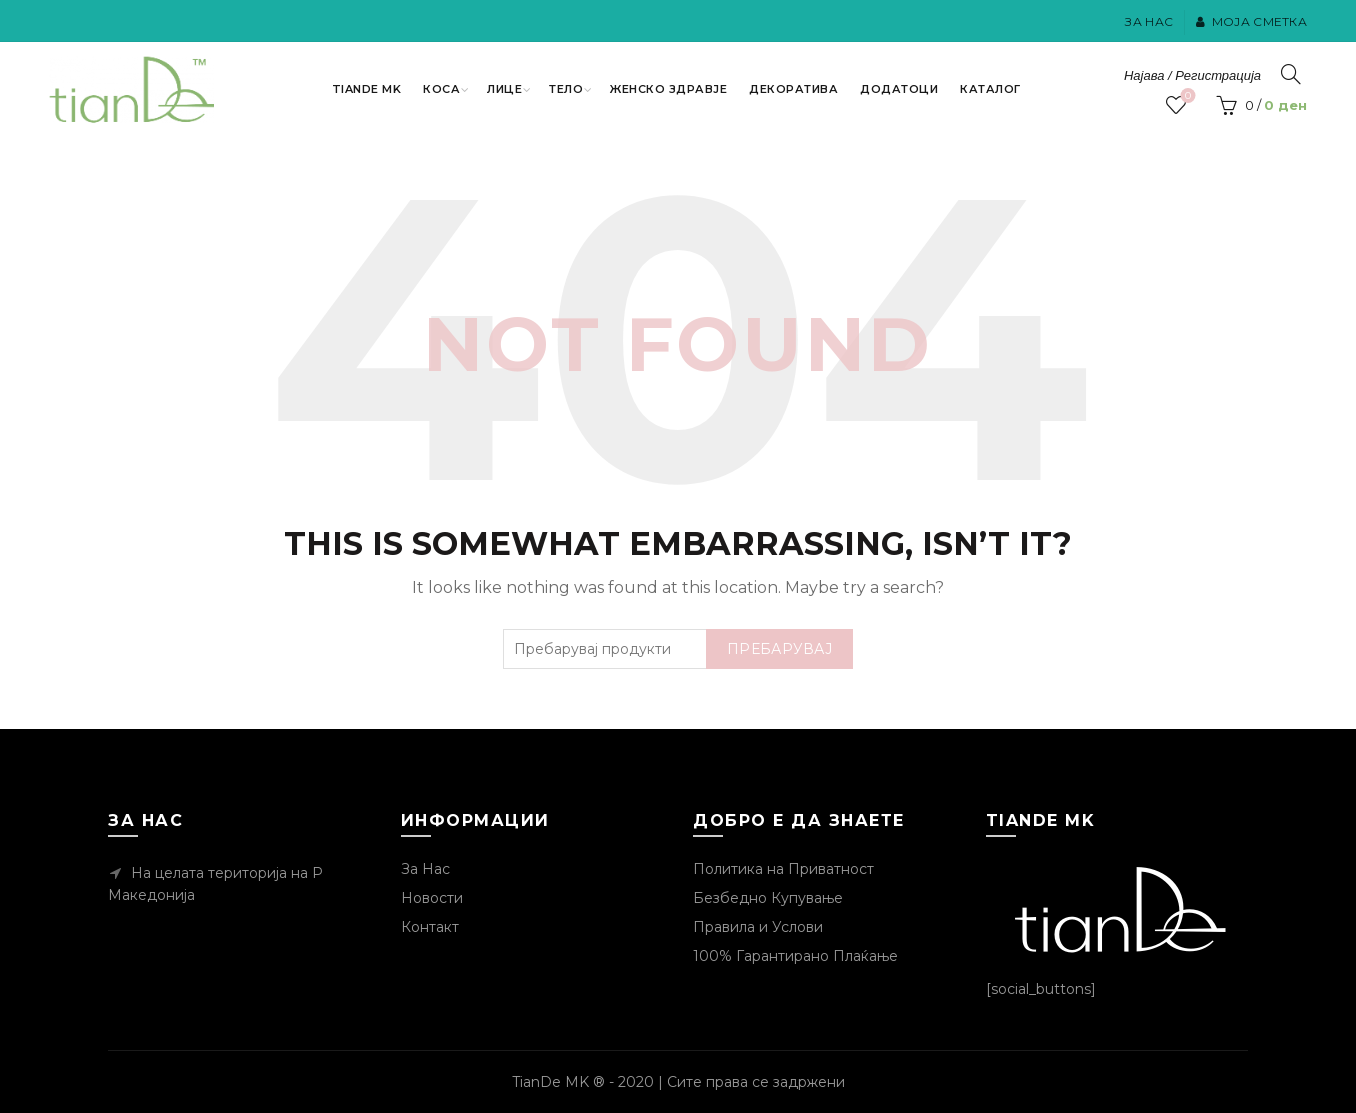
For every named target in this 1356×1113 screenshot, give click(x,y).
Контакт (430, 927)
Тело (566, 89)
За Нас (1149, 21)
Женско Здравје (668, 89)
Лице (504, 89)
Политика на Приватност (783, 869)
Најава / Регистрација (1192, 75)
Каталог (990, 89)
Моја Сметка (1251, 21)
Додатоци (899, 89)
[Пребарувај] (1291, 74)
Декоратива (793, 89)
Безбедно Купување (768, 898)
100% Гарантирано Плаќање (795, 956)
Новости (432, 898)
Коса (441, 89)
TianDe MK (367, 89)
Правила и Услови (758, 927)
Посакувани (1186, 96)
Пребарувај (779, 649)
